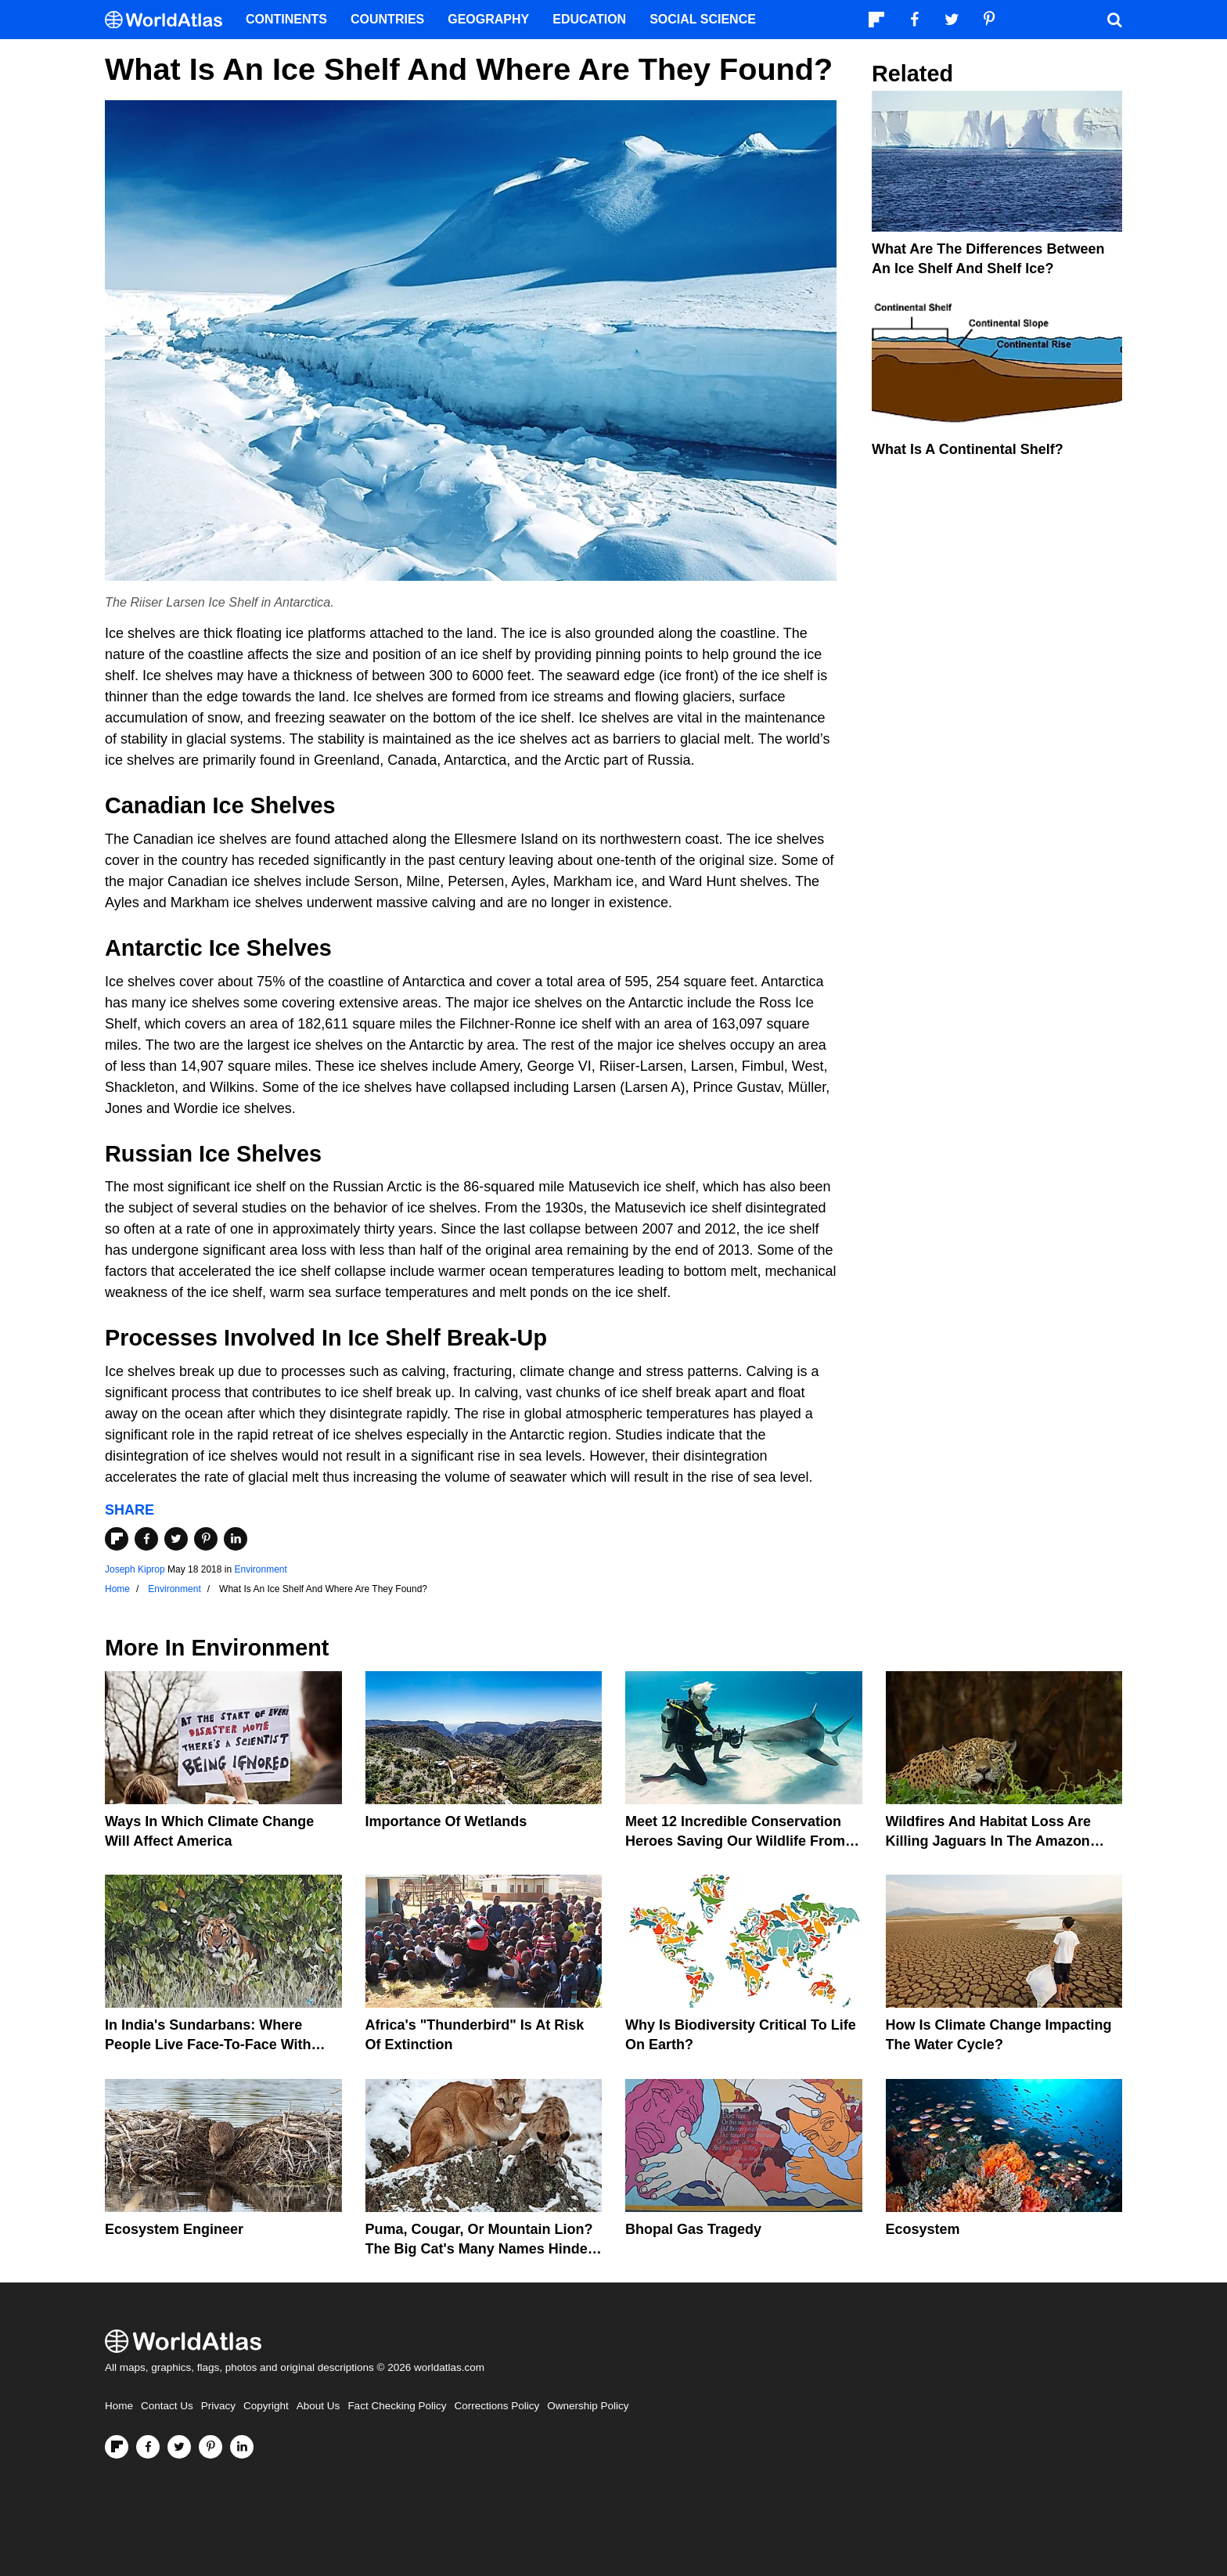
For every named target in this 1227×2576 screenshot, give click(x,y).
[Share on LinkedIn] (235, 1539)
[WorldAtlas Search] (1114, 19)
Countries (387, 19)
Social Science (702, 19)
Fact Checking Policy (396, 2406)
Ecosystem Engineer (174, 2229)
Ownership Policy (587, 2406)
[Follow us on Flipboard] (116, 2447)
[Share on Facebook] (146, 1539)
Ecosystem (923, 2229)
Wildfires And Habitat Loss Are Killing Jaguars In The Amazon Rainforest (989, 1841)
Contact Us (167, 2406)
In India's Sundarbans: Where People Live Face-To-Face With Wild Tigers (208, 2044)
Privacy (218, 2406)
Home (119, 2406)
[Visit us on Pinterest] (210, 2447)
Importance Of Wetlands (446, 1821)
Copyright (266, 2406)
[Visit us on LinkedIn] (242, 2447)
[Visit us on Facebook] (148, 2447)
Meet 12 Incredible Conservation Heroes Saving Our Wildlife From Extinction (735, 1841)
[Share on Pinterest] (206, 1539)
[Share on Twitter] (176, 1539)
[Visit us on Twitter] (179, 2447)
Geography (488, 19)
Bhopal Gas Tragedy (693, 2229)
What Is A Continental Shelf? (967, 449)
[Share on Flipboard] (116, 1539)
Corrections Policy (496, 2406)
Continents (286, 19)
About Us (318, 2406)
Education (589, 19)
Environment (260, 1569)
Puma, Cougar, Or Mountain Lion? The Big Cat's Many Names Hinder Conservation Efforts (479, 2248)
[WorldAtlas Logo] (169, 20)
